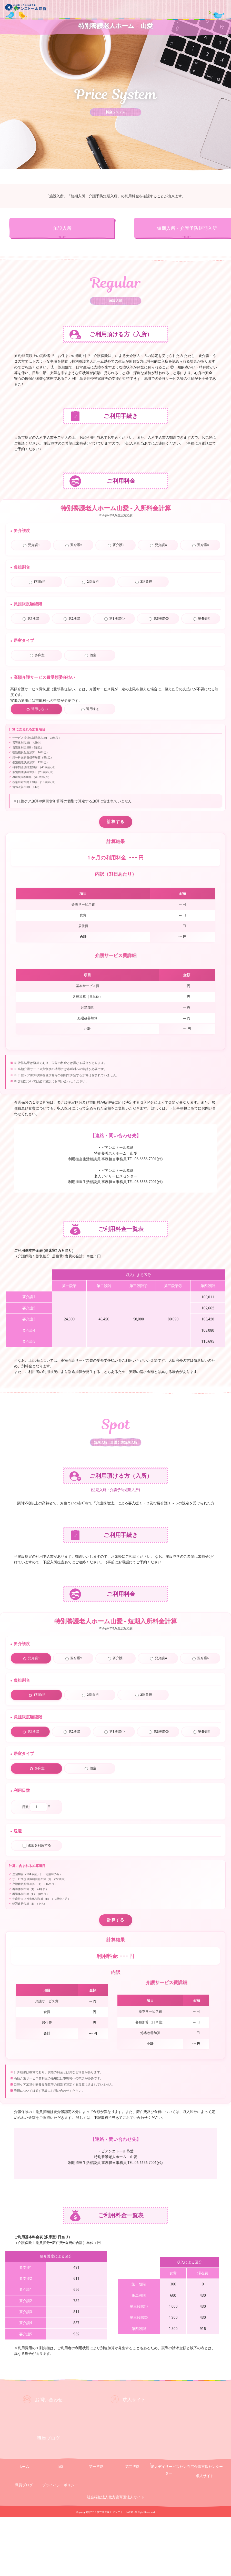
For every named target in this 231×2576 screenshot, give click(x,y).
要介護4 (158, 545)
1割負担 (37, 582)
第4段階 (201, 619)
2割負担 (90, 582)
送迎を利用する (37, 1845)
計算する (115, 821)
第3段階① (114, 619)
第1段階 (31, 619)
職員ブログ (24, 2485)
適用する (90, 709)
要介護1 (31, 545)
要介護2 (73, 545)
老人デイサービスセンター (169, 2470)
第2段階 (72, 619)
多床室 (37, 655)
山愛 (60, 2467)
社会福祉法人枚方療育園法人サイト (115, 2497)
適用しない (37, 709)
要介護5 (200, 545)
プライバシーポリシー (60, 2485)
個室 (90, 655)
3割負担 (143, 582)
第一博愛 (96, 2467)
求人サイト (205, 2476)
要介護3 (116, 545)
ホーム (23, 2467)
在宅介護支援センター (205, 2467)
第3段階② (159, 619)
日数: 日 (36, 1807)
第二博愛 (132, 2467)
